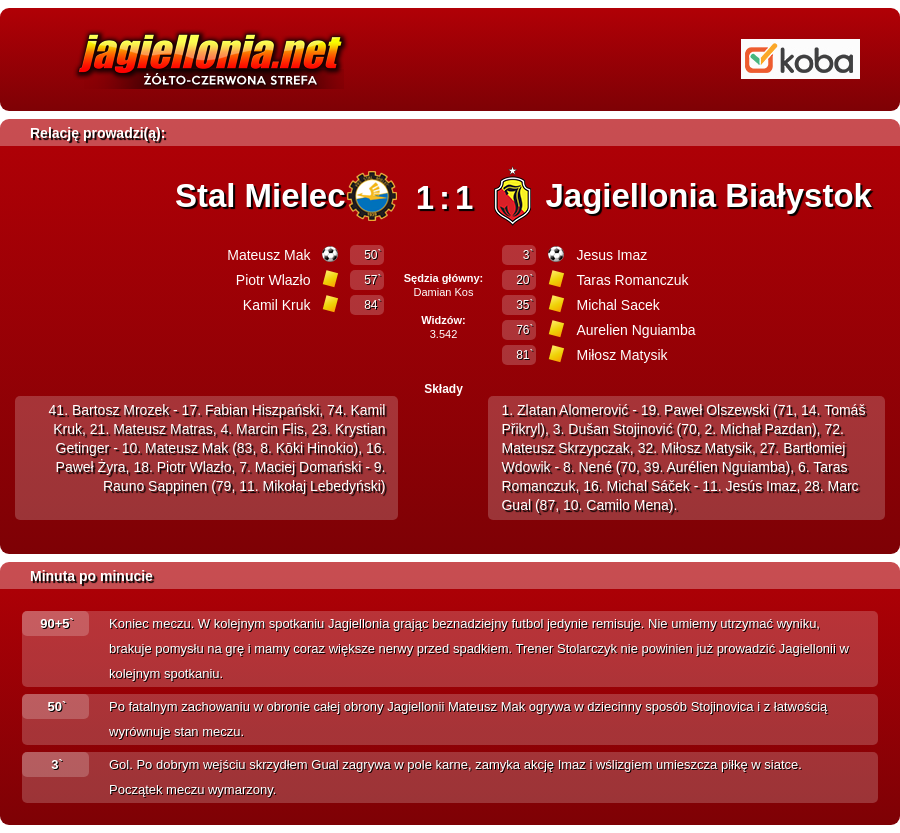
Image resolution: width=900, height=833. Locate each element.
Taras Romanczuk (632, 280)
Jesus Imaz (611, 255)
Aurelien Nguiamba (635, 330)
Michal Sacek (617, 305)
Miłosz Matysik (621, 355)
